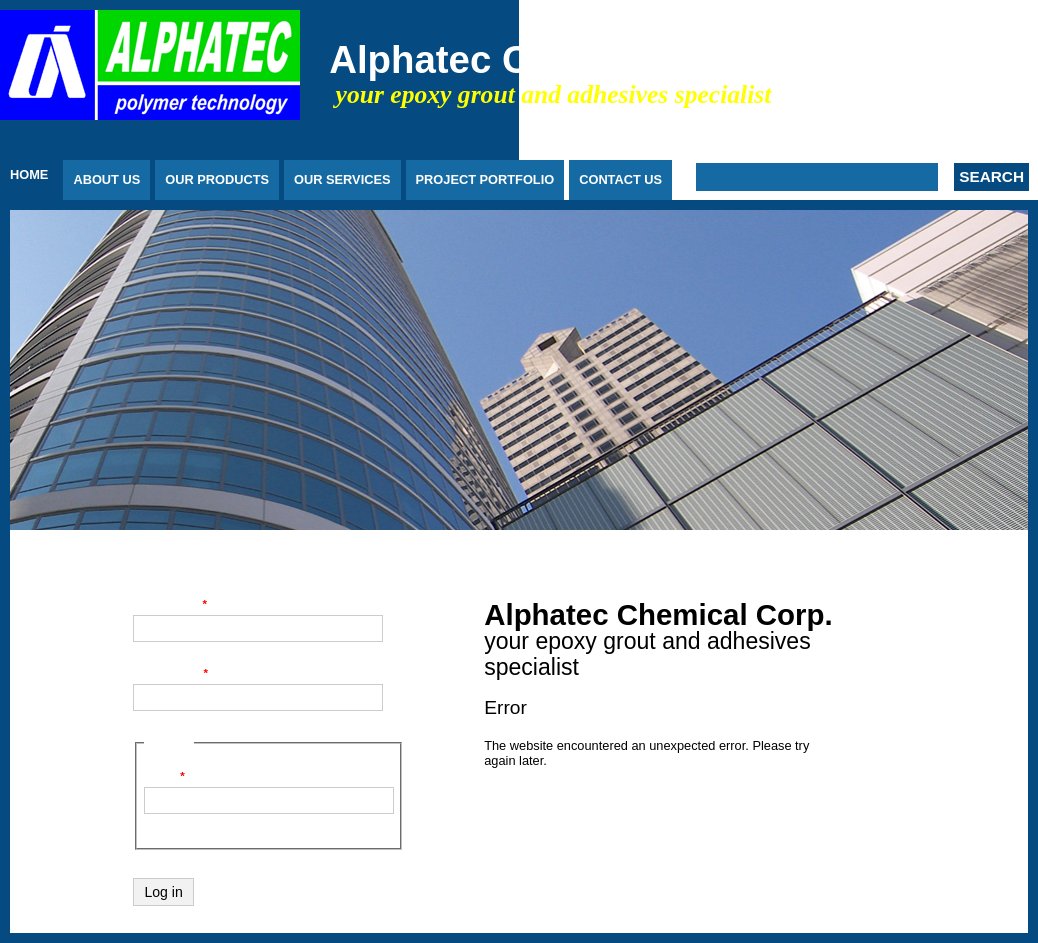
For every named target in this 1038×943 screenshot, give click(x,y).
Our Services (342, 179)
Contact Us (620, 179)
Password (170, 673)
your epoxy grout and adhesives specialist (554, 94)
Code (164, 776)
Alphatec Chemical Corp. (556, 59)
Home (29, 174)
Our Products (217, 179)
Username (170, 604)
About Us (106, 179)
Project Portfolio (485, 179)
